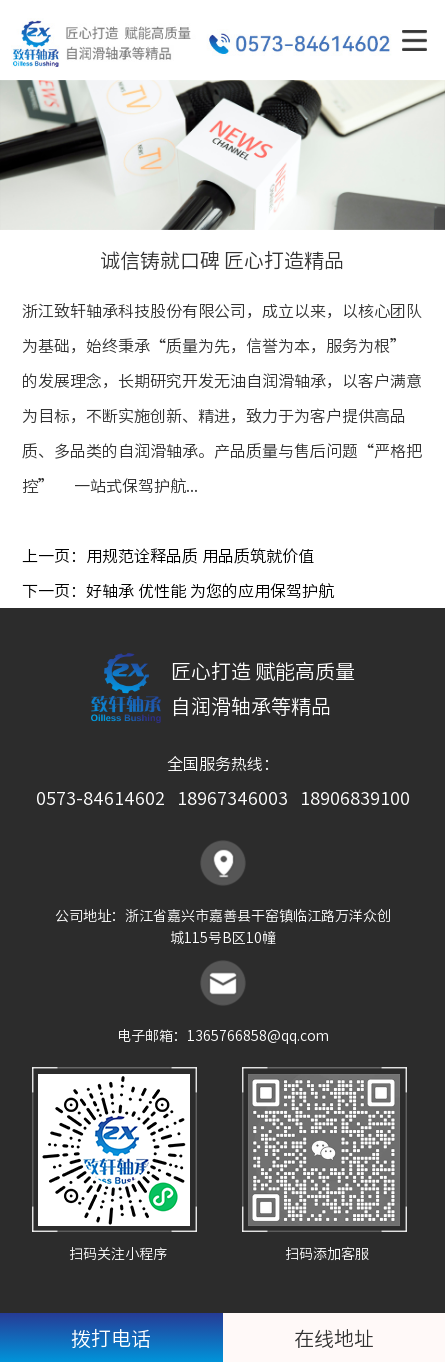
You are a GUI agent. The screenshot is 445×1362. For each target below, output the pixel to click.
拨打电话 (111, 1337)
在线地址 (334, 1337)
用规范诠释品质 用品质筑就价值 (200, 555)
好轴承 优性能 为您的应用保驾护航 (210, 590)
